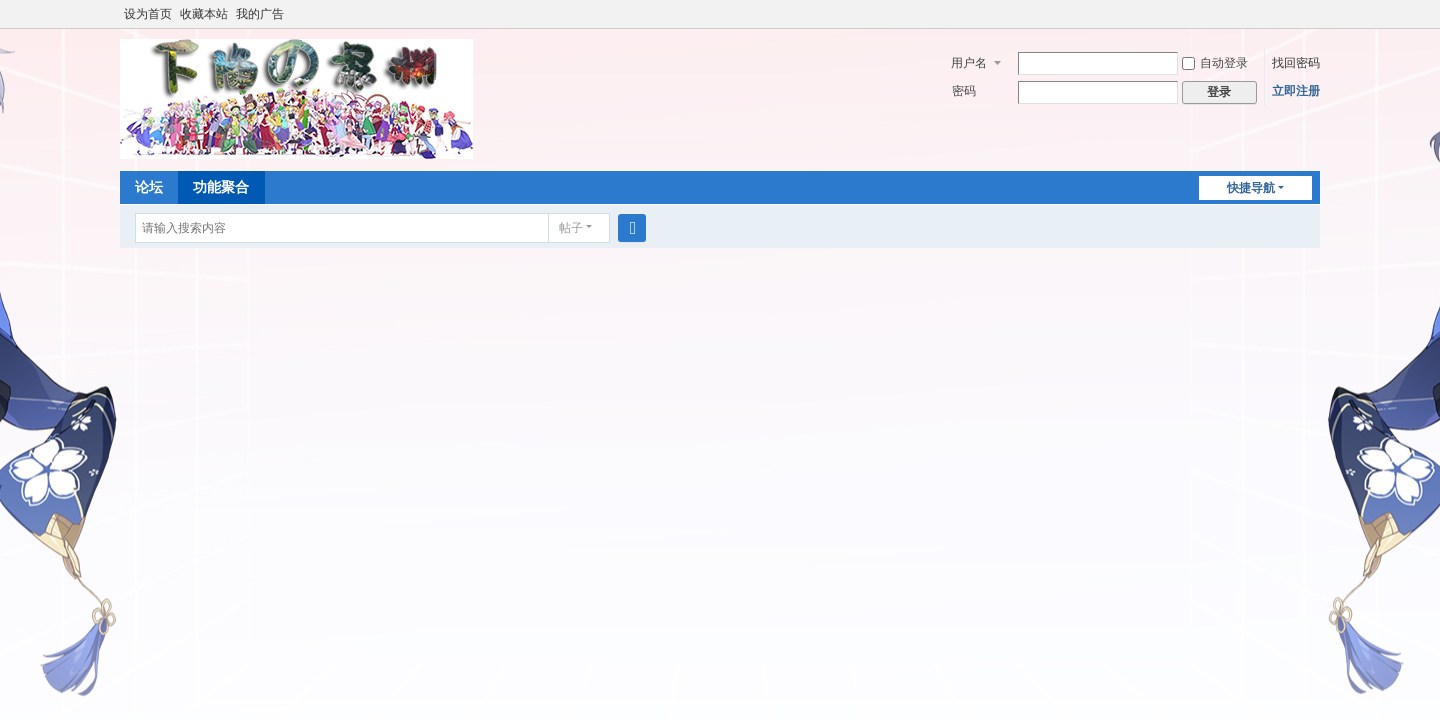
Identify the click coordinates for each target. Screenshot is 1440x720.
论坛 (149, 187)
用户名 (969, 63)
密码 (964, 91)
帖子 (571, 228)
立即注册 (1296, 91)
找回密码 (1296, 63)
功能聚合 (221, 187)
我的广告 (260, 14)
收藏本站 (204, 14)
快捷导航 (1251, 188)
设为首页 (148, 14)
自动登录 (1215, 63)
